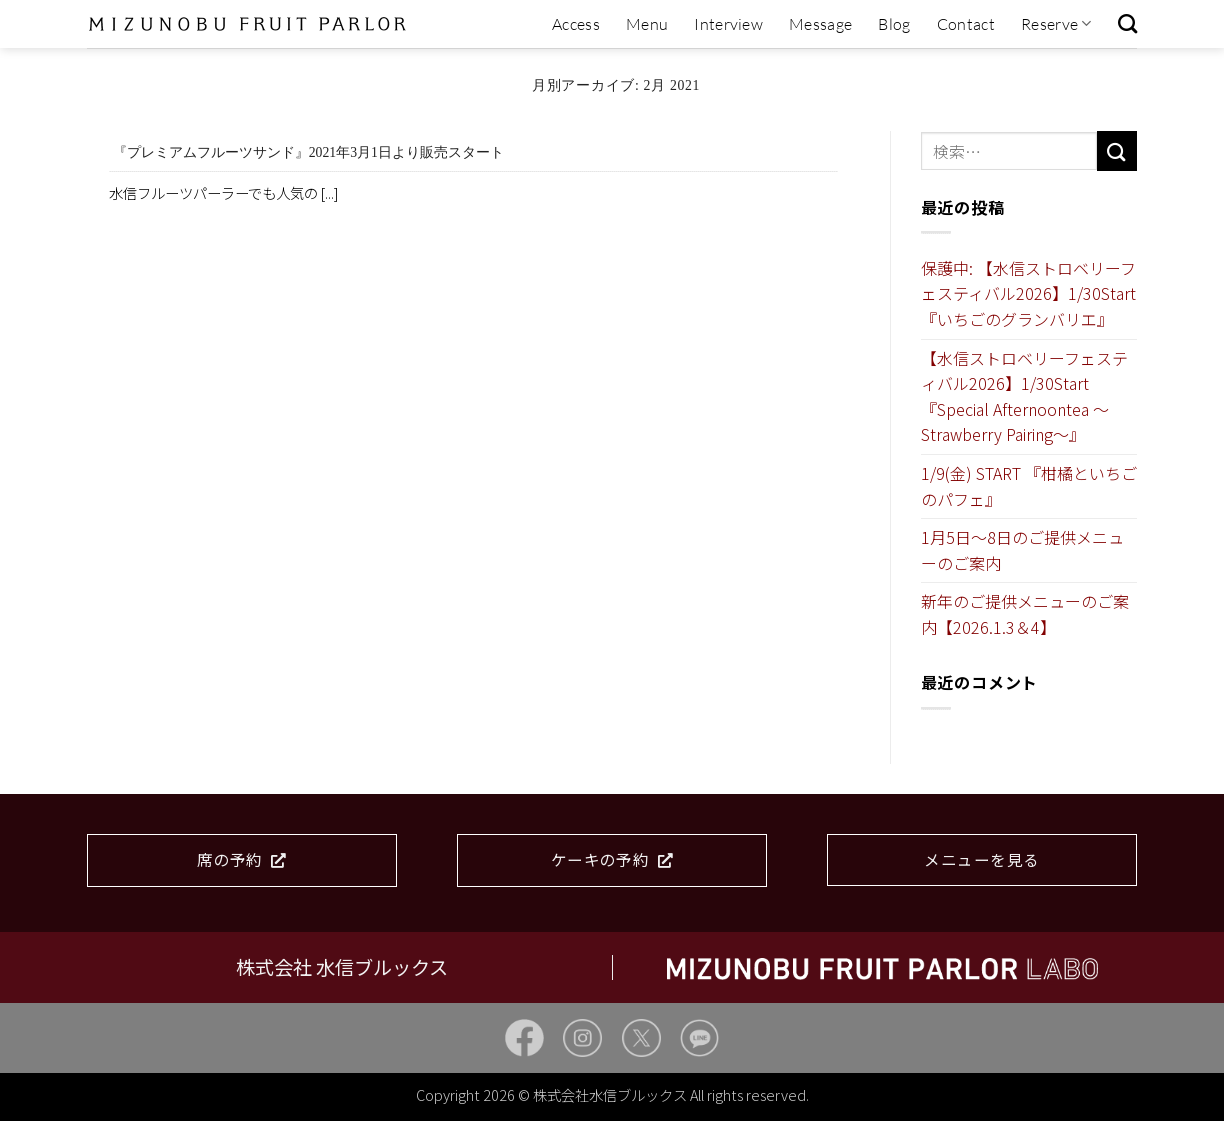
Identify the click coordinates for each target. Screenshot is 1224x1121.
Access (576, 24)
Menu (647, 24)
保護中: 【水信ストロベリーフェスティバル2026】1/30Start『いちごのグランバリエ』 (1028, 293)
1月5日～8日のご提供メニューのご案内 (1022, 550)
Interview (728, 24)
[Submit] (1117, 150)
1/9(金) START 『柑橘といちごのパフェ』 (1029, 486)
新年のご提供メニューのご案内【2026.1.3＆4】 (1025, 614)
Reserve (1056, 24)
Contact (966, 24)
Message (820, 24)
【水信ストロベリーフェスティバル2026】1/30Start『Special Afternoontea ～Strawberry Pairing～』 (1024, 396)
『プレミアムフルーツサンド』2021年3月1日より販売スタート (308, 152)
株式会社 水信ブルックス (342, 967)
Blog (894, 24)
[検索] (1127, 23)
